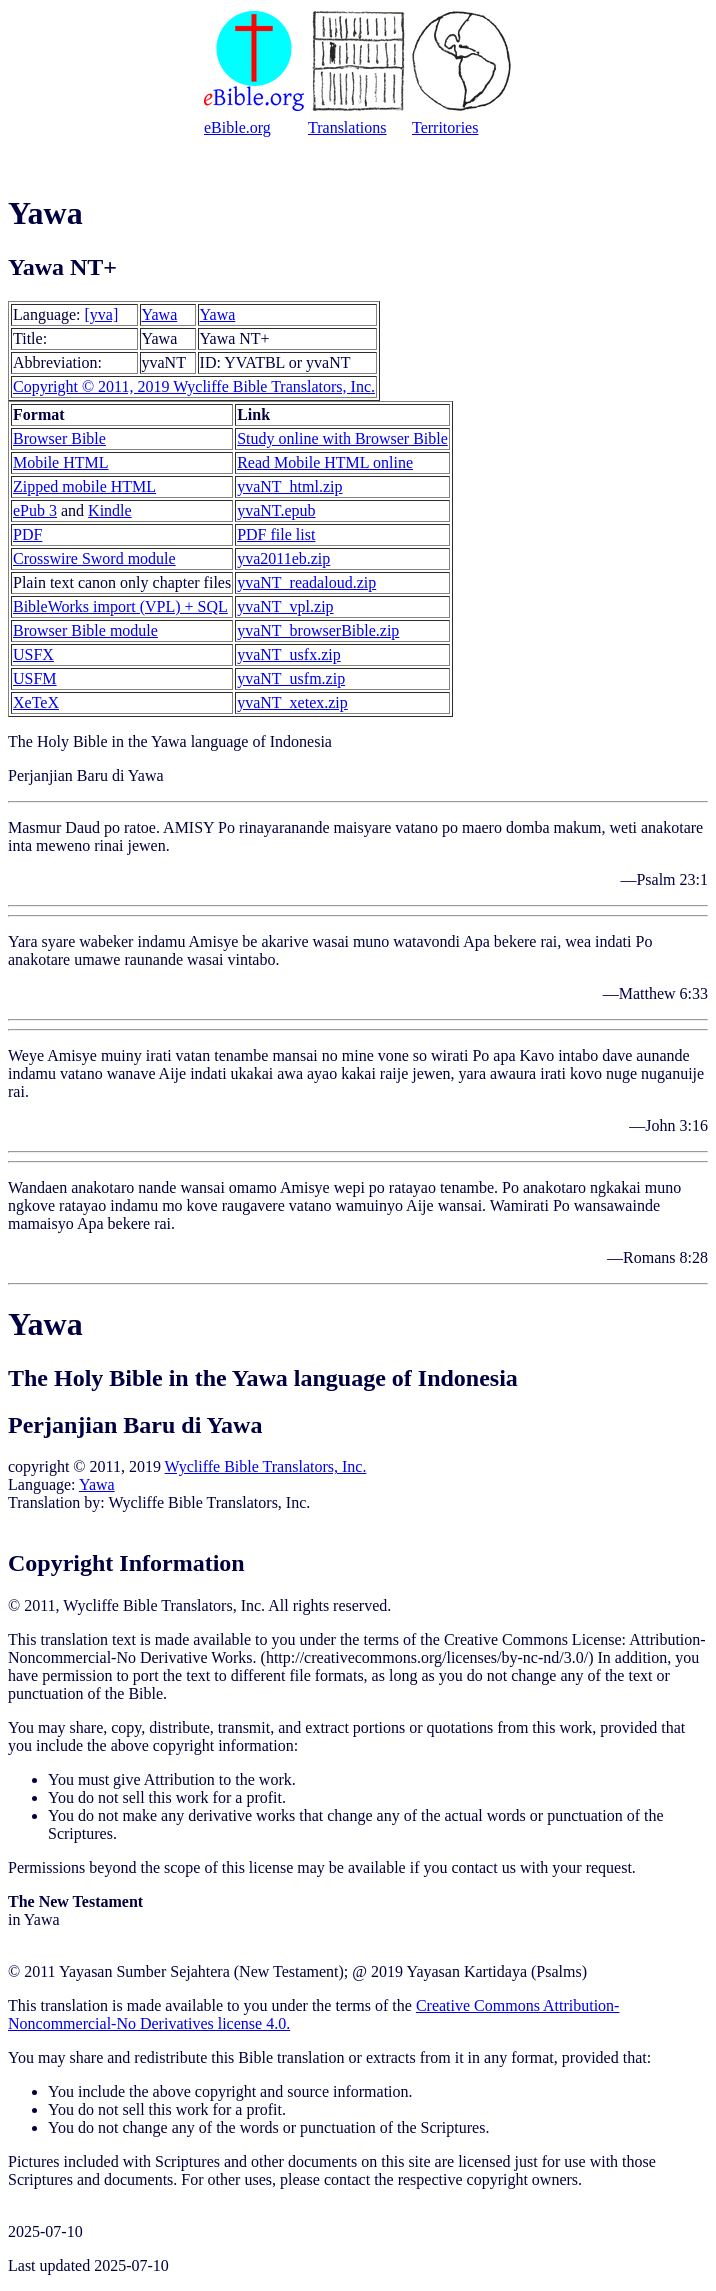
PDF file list (276, 534)
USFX (33, 654)
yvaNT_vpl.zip (285, 606)
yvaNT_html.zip (289, 486)
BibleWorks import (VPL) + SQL (120, 606)
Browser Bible (59, 438)
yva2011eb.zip (283, 558)
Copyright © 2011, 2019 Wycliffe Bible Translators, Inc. (194, 386)
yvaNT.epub (276, 510)
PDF (27, 534)
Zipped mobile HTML (84, 486)
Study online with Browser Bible (342, 438)
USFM (35, 678)
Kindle (110, 510)
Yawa (160, 314)
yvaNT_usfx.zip (289, 654)
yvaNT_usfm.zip (291, 678)
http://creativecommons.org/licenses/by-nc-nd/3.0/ (427, 1657)
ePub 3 (35, 510)
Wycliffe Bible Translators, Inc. (266, 1466)
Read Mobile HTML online (325, 462)
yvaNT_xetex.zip (292, 702)
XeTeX (36, 702)
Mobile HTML (61, 462)
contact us (483, 1867)
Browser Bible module (85, 630)
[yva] (102, 314)
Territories (445, 127)
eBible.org (237, 127)
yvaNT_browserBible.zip (318, 630)
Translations (347, 127)
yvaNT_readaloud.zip (306, 582)
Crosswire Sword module (94, 558)
